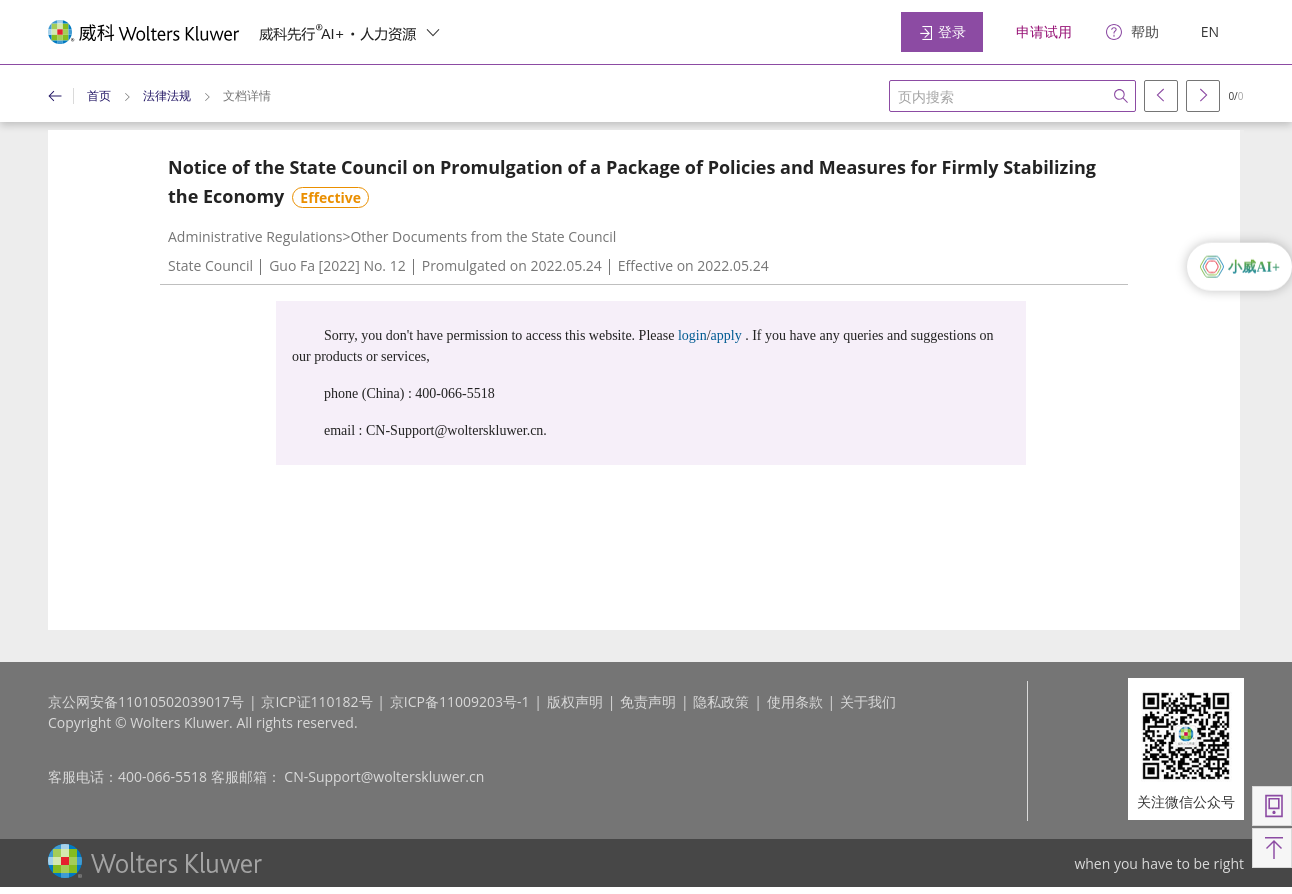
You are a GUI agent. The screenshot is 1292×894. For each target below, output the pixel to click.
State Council (210, 265)
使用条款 (795, 701)
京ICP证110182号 (316, 701)
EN (1210, 31)
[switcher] (433, 32)
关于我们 (868, 701)
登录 (942, 31)
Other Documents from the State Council (483, 236)
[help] (1132, 32)
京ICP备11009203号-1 (460, 701)
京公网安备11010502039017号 (146, 701)
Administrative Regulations (255, 236)
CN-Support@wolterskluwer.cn (384, 776)
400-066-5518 (162, 776)
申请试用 (1044, 31)
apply (726, 335)
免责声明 (648, 701)
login (692, 335)
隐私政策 (721, 701)
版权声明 (575, 701)
